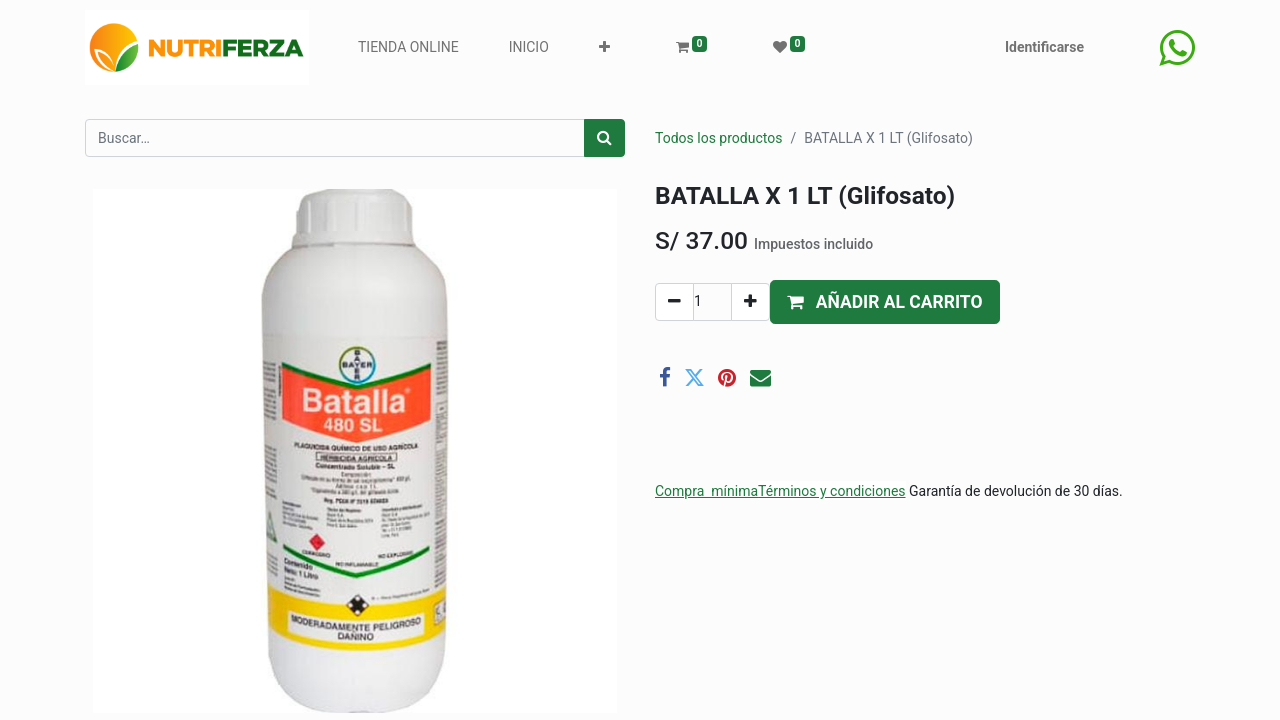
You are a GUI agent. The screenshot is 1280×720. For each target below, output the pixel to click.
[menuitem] (408, 47)
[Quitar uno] (674, 302)
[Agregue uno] (750, 302)
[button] (604, 47)
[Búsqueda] (604, 138)
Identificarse (1044, 47)
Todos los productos (718, 138)
